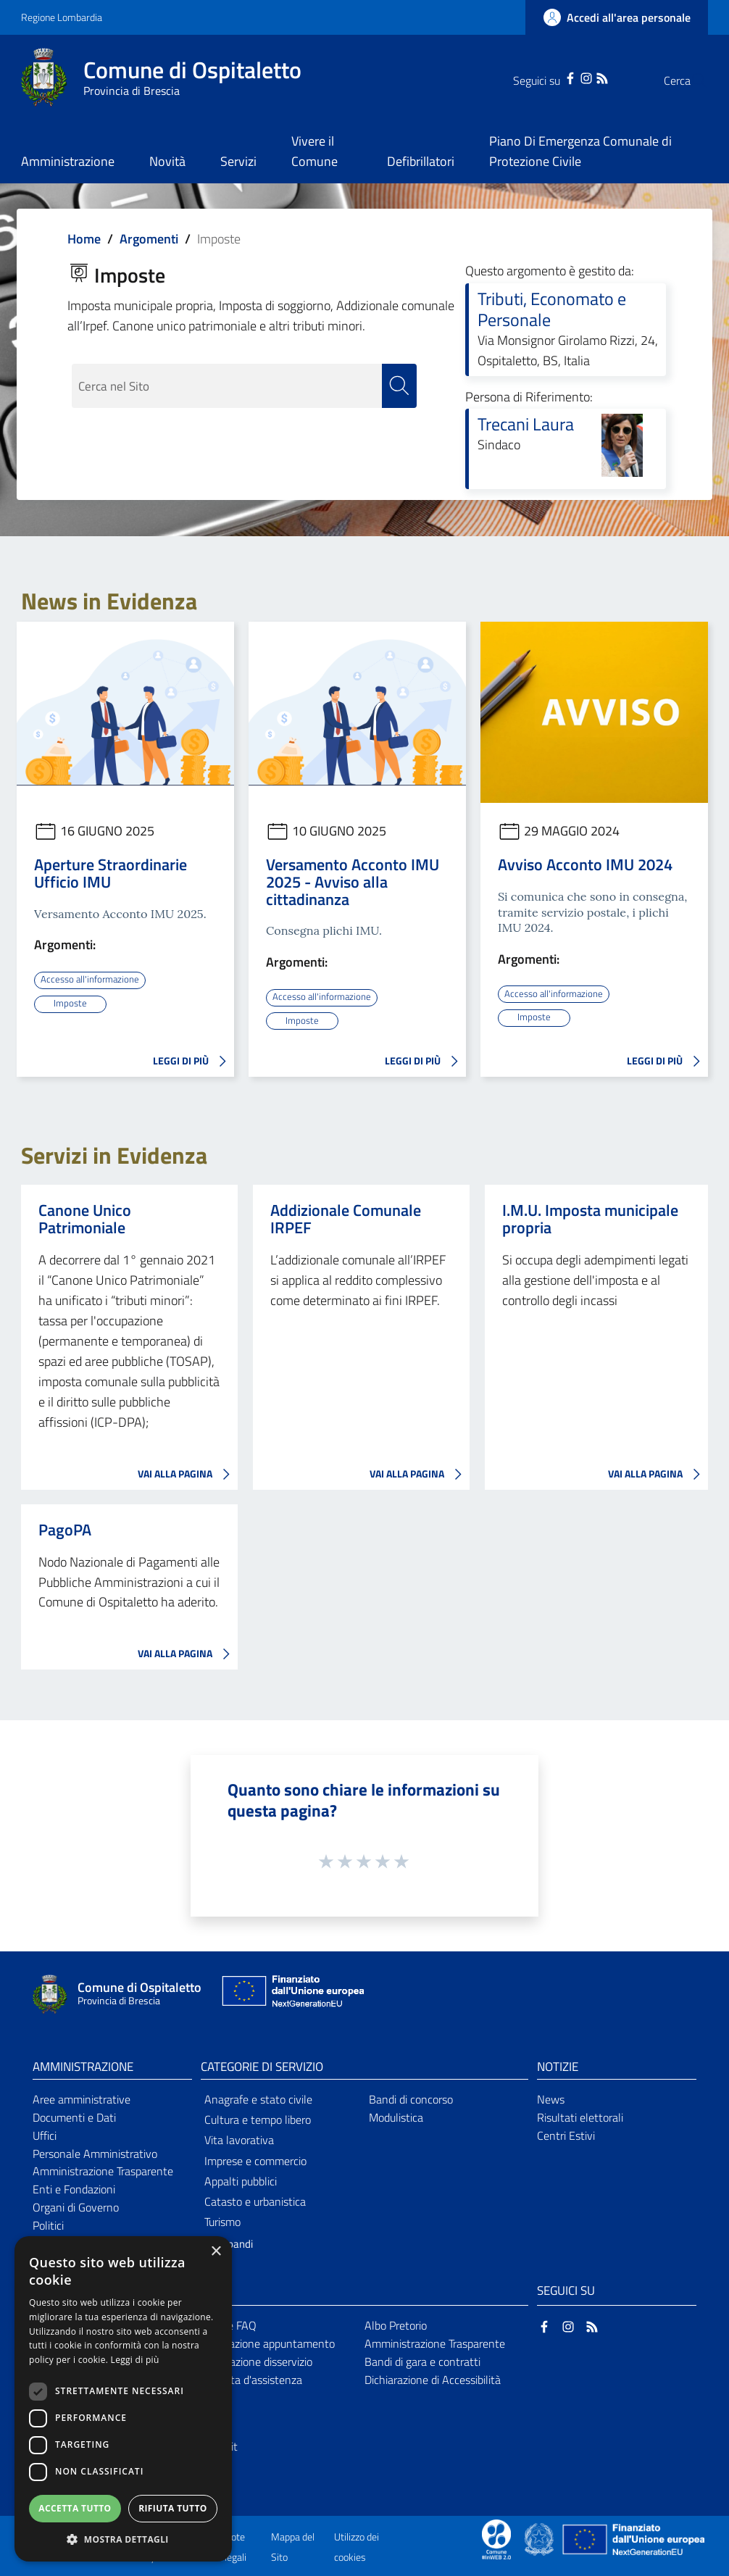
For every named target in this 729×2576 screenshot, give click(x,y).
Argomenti (149, 239)
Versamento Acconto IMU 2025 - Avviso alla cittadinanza (352, 882)
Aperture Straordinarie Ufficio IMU (110, 873)
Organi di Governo (76, 2206)
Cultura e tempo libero (257, 2118)
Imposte (70, 1003)
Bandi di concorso (411, 2098)
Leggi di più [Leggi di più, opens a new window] (135, 2360)
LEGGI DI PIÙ (193, 1060)
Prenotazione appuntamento (265, 2342)
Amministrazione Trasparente (103, 2170)
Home (84, 239)
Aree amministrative (81, 2098)
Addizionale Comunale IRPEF (345, 1218)
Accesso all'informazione (92, 979)
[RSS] (573, 77)
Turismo (222, 2221)
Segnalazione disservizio (254, 2360)
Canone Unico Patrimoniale (84, 1218)
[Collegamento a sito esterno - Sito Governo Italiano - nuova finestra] (540, 2537)
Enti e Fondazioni (74, 2188)
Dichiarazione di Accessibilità (432, 2378)
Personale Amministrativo (95, 2153)
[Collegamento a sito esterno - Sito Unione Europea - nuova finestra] (291, 1994)
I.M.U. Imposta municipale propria (590, 1218)
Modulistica (396, 2116)
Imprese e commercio (255, 2159)
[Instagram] (557, 77)
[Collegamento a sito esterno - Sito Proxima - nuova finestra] (496, 2537)
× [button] (215, 2251)
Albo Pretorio (395, 2324)
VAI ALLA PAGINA (188, 1473)
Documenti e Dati (74, 2116)
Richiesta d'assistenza (249, 2378)
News (551, 2098)
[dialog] (123, 2399)
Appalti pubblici (240, 2180)
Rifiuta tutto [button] (172, 2508)
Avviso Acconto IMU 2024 (585, 864)
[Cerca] (690, 80)
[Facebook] (541, 77)
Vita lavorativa (239, 2139)
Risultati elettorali (580, 2116)
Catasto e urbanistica (255, 2200)
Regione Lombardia (61, 17)
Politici (48, 2224)
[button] (123, 2539)
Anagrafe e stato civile (258, 2098)
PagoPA (64, 1529)
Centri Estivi (566, 2134)
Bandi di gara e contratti (422, 2360)
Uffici (45, 2134)
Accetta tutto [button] (74, 2508)
